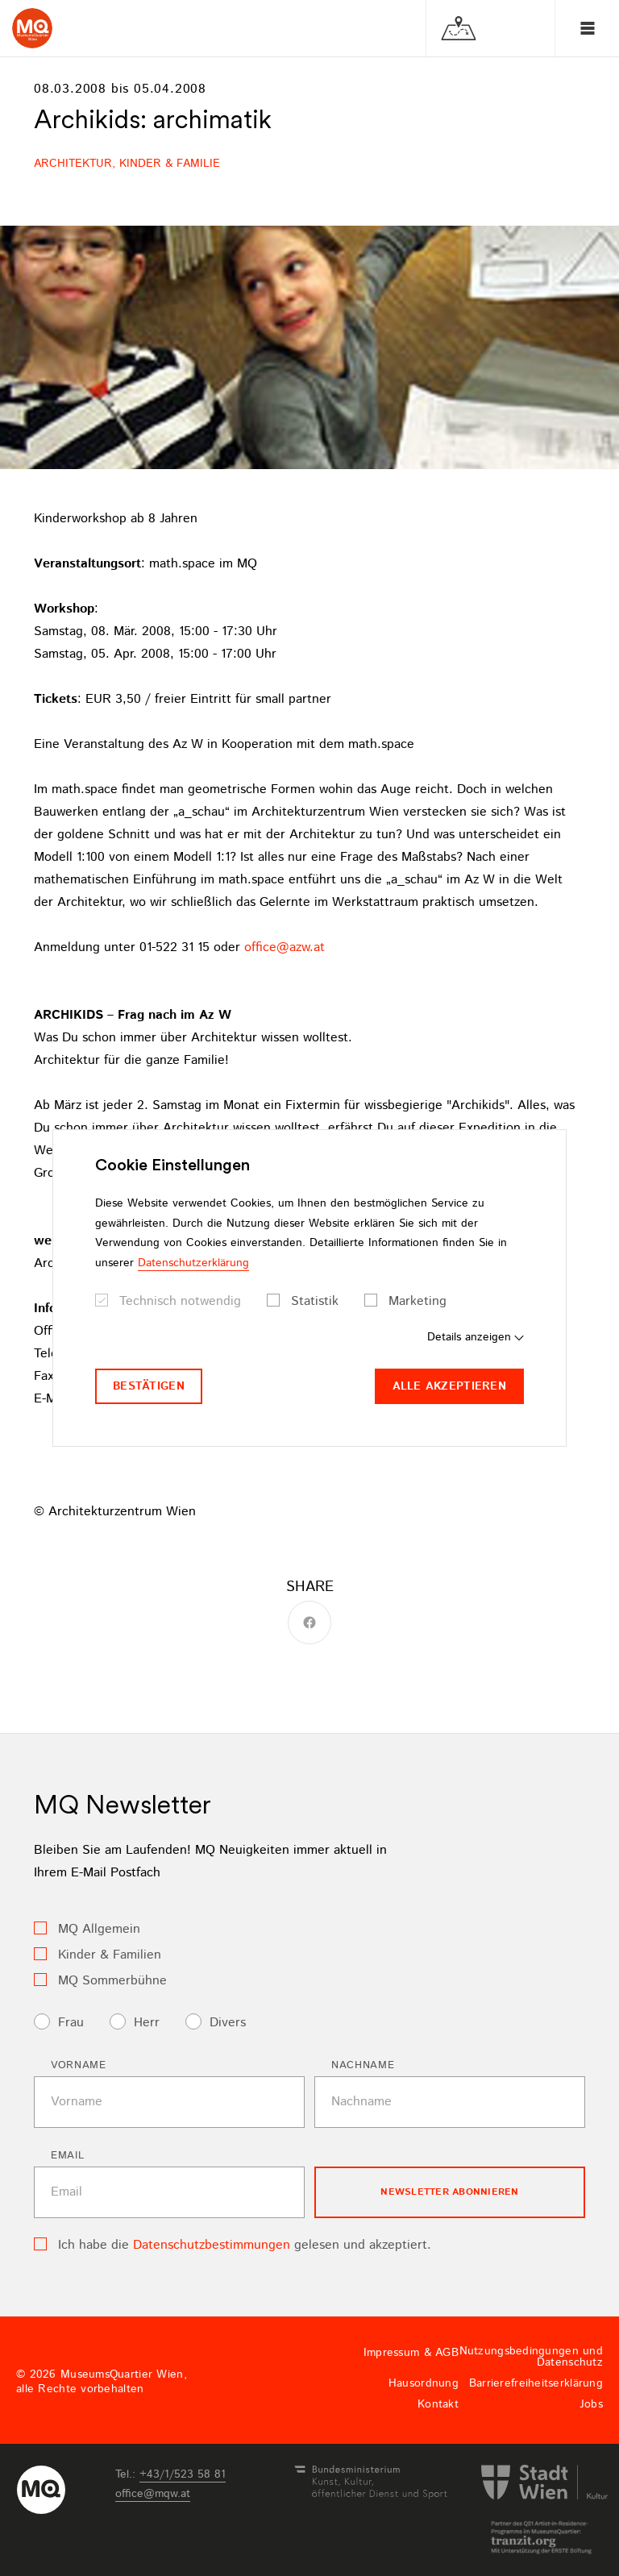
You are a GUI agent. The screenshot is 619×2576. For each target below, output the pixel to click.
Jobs (591, 2404)
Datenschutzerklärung (193, 1263)
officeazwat (284, 947)
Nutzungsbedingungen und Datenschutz (531, 2356)
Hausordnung (423, 2383)
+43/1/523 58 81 (182, 2474)
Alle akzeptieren (449, 1386)
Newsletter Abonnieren (449, 2192)
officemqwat (152, 2494)
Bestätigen (149, 1386)
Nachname (362, 2065)
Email (67, 2155)
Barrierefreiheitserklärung (536, 2383)
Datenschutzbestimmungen (211, 2245)
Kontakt (438, 2404)
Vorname (78, 2065)
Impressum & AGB (411, 2352)
